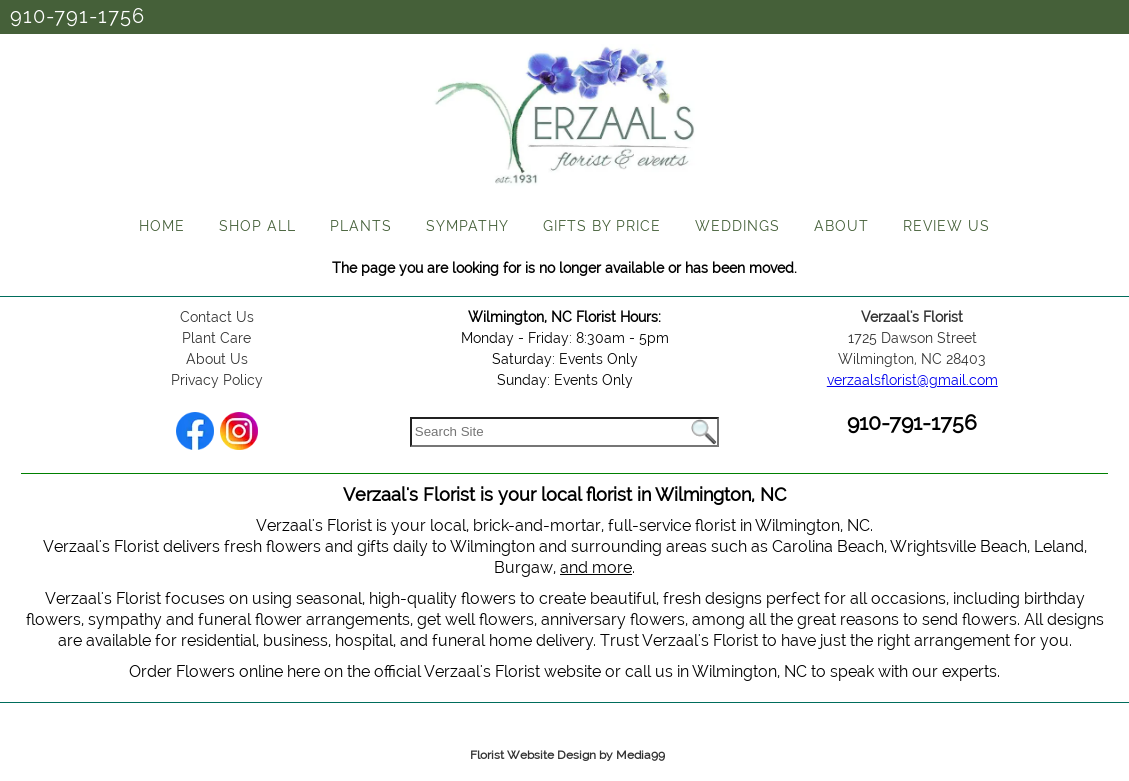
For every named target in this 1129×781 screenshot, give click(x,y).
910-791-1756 (77, 16)
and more (596, 567)
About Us (217, 359)
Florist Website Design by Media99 (567, 755)
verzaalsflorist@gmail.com (912, 380)
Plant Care (216, 338)
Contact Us (217, 317)
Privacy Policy (217, 380)
